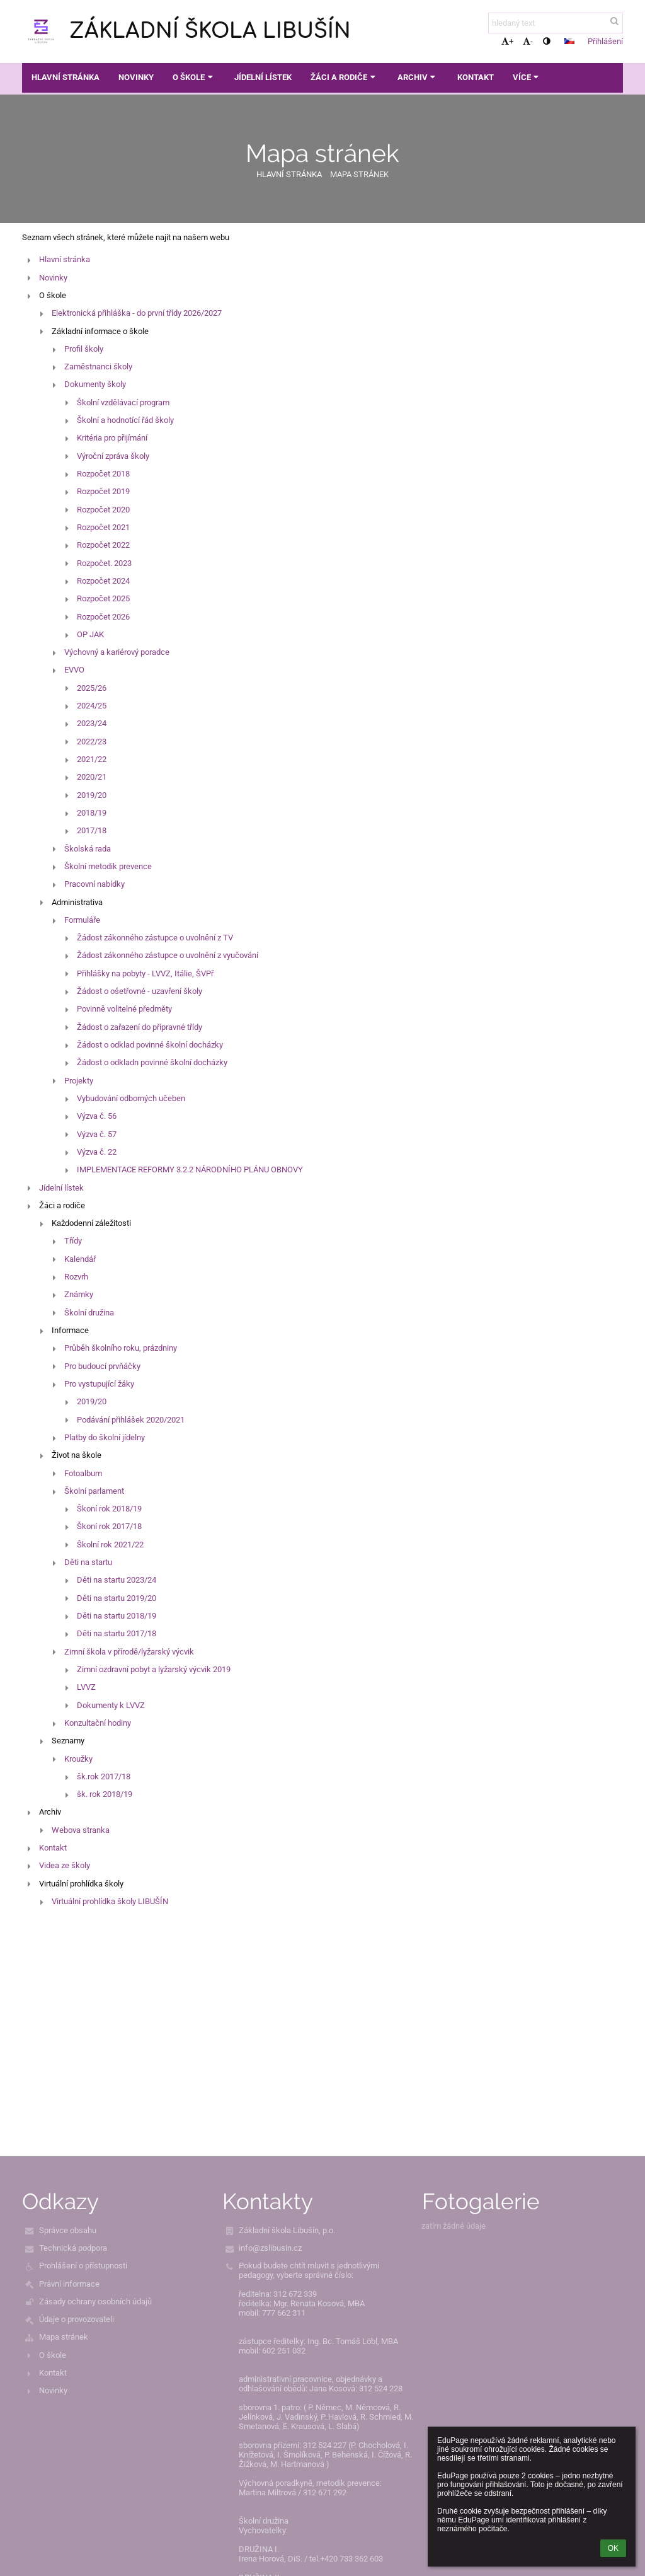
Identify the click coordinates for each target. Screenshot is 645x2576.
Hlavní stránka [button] (65, 77)
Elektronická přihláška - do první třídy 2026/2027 (137, 313)
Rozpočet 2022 (103, 545)
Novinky (53, 277)
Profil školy (83, 349)
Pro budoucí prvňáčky (102, 1366)
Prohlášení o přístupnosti (83, 2265)
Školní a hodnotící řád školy (125, 420)
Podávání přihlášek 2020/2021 (131, 1419)
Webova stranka (81, 1830)
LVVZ (86, 1687)
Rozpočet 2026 (103, 616)
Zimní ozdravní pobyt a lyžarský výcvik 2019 (154, 1669)
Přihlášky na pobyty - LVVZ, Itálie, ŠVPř (145, 973)
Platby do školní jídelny (104, 1437)
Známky (78, 1294)
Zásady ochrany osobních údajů (95, 2301)
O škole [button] (194, 77)
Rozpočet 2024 (103, 581)
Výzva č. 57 (97, 1134)
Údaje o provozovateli (76, 2319)
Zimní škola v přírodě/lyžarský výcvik (129, 1651)
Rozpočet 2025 (103, 598)
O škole (52, 2355)
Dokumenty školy (95, 384)
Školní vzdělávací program (123, 402)
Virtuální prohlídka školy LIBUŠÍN (110, 1901)
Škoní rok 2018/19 (109, 1508)
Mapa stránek (359, 174)
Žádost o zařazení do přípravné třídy (139, 1027)
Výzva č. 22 (97, 1152)
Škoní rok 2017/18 (109, 1526)
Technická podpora (73, 2248)
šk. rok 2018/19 (104, 1794)
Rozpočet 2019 (103, 491)
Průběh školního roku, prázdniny (120, 1348)
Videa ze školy (64, 1865)
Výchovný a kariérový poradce (116, 652)
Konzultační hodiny (97, 1723)
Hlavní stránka (289, 174)
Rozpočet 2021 (103, 527)
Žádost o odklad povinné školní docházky (150, 1044)
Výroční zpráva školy (113, 456)
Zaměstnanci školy (98, 366)
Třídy (73, 1240)
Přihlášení (605, 41)
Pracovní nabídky (94, 884)
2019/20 (91, 795)
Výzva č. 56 (97, 1116)
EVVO (74, 669)
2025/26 (91, 688)
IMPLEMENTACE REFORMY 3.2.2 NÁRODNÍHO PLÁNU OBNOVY (190, 1169)
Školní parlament (94, 1491)
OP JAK (90, 634)
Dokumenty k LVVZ (111, 1705)
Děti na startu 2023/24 (116, 1580)
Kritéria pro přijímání (112, 437)
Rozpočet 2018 (103, 473)
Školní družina (89, 1312)
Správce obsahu (67, 2230)
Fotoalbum (83, 1473)
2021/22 (91, 759)
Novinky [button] (136, 77)
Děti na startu (88, 1562)
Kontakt (53, 1847)
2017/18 (91, 830)
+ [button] (507, 41)
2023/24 (91, 723)
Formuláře (82, 920)
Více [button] (527, 77)
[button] (569, 41)
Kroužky (78, 1759)
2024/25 (91, 705)
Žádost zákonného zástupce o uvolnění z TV (155, 937)
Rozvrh (76, 1276)
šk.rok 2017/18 (103, 1776)
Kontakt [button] (475, 77)
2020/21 (91, 777)
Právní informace (69, 2284)
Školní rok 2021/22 (110, 1544)
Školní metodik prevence (108, 866)
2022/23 (91, 741)
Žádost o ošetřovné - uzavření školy (139, 991)
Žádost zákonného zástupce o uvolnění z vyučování (167, 955)
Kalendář (80, 1259)
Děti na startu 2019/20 (116, 1598)
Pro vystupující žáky (99, 1384)
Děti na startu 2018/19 (116, 1615)
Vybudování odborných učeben (131, 1098)
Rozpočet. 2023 (104, 563)
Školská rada (87, 848)
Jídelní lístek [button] (263, 77)
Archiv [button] (417, 77)
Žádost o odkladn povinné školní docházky (152, 1062)
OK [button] (613, 2548)
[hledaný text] (555, 23)
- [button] (528, 41)
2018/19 (91, 812)
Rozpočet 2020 (103, 509)
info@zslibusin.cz (270, 2248)
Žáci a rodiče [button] (344, 77)
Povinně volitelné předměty (124, 1009)
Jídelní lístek (61, 1188)
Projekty (78, 1080)
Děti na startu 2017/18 (116, 1633)
